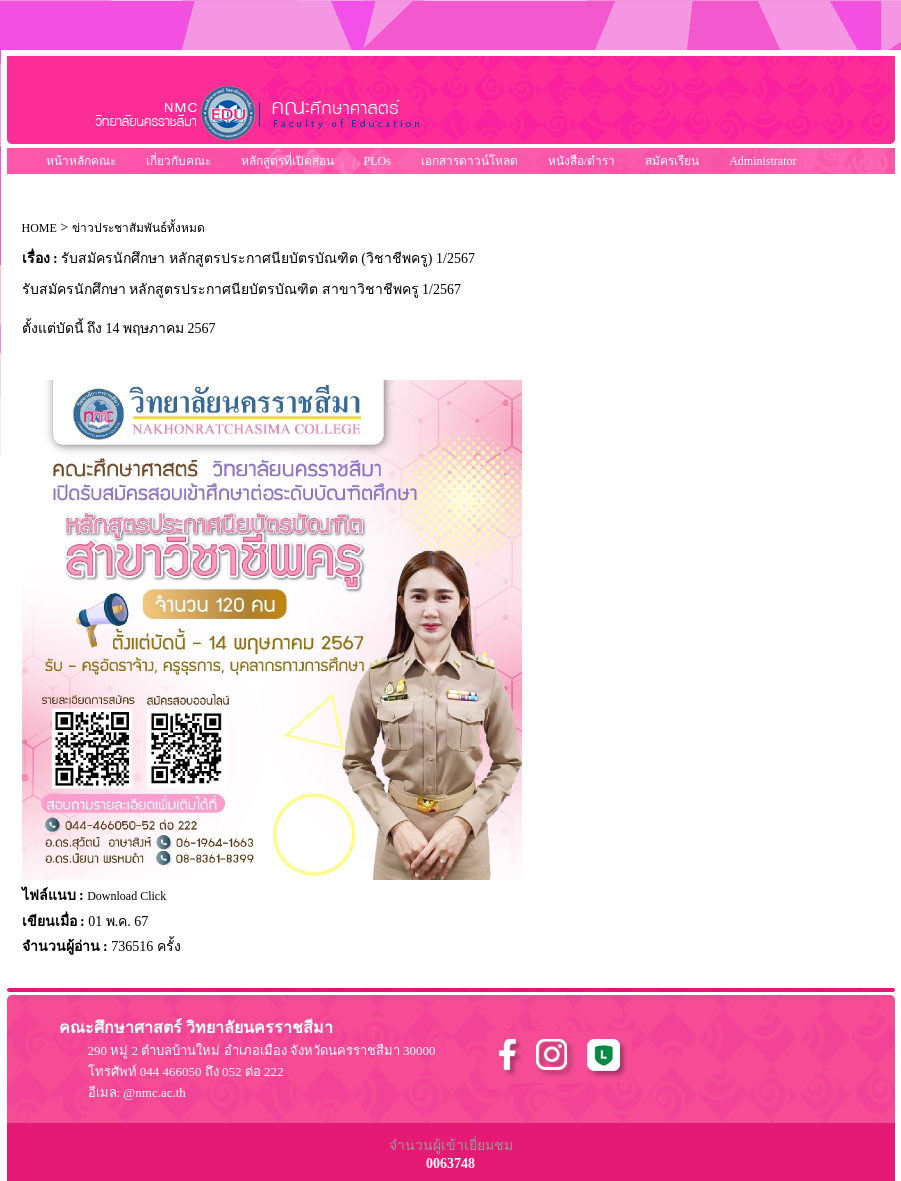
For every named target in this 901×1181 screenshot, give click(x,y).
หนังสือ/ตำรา (581, 161)
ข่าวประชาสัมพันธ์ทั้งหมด (138, 228)
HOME (39, 228)
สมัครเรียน (672, 161)
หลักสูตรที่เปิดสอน (287, 161)
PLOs (377, 161)
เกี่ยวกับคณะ (178, 161)
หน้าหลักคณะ (81, 161)
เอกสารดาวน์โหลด (469, 161)
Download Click (126, 896)
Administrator (762, 161)
